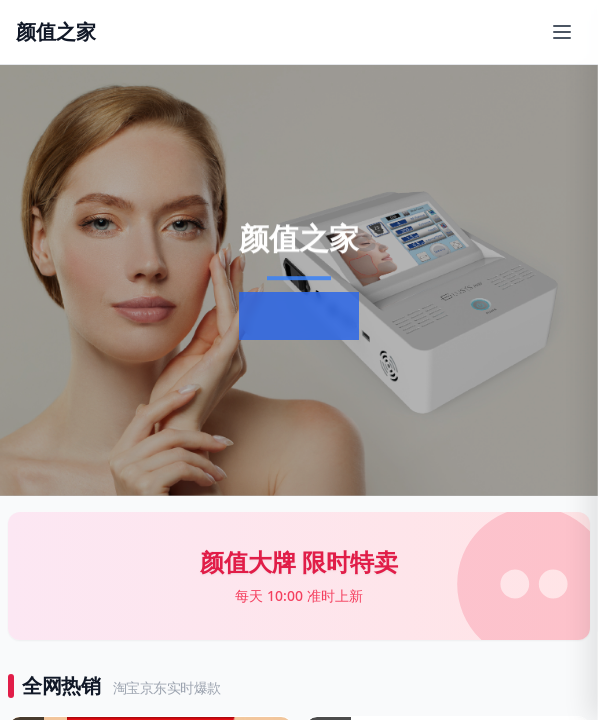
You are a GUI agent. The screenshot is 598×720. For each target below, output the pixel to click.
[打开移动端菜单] (562, 32)
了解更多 (295, 316)
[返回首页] (56, 32)
